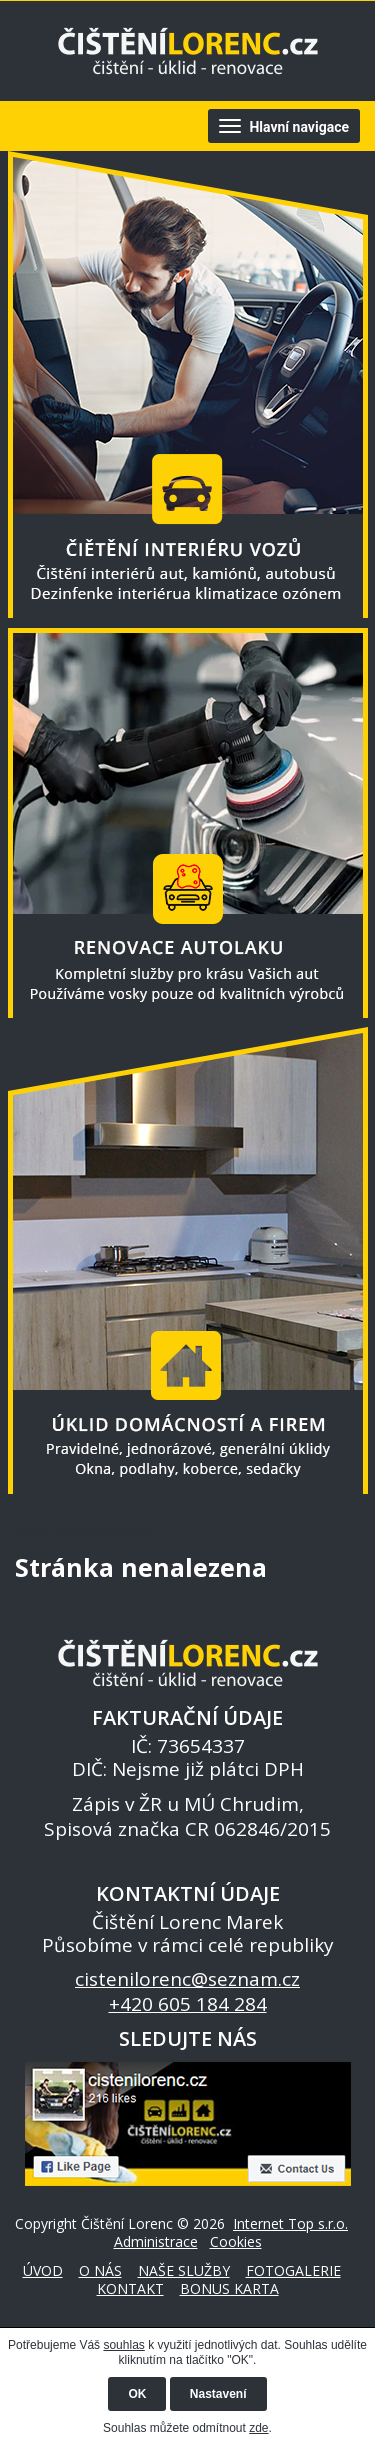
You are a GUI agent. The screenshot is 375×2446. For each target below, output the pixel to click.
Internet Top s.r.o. (290, 2223)
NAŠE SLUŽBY (184, 2270)
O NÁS (100, 2270)
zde (258, 2428)
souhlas (123, 2345)
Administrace (156, 2241)
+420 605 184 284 (188, 2004)
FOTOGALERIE (293, 2270)
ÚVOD (30, 1530)
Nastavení (218, 2394)
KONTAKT (130, 2288)
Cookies (236, 2241)
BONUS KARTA (229, 2288)
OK (137, 2394)
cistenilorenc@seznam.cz (187, 1979)
